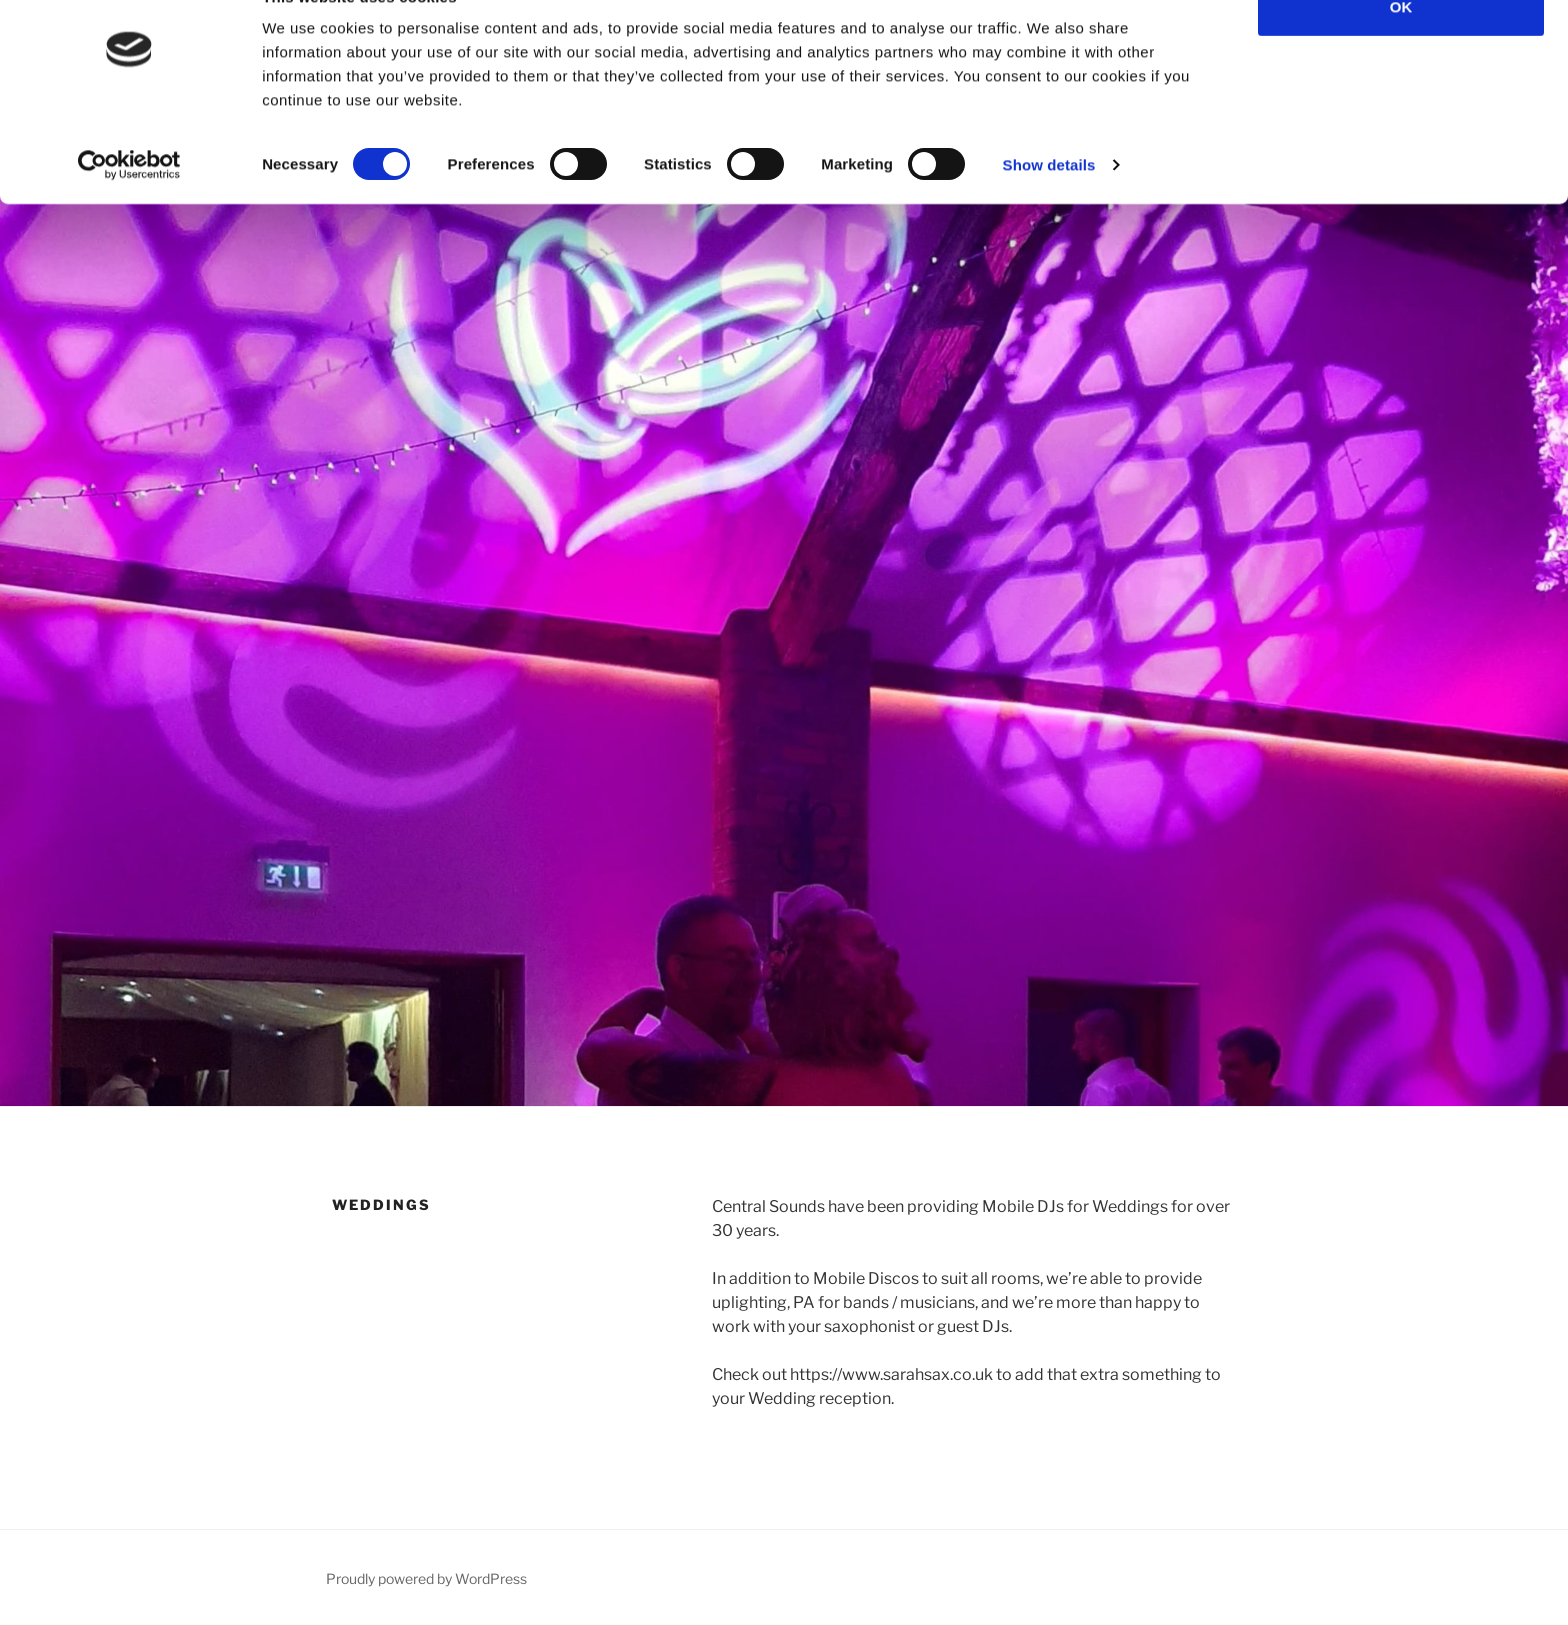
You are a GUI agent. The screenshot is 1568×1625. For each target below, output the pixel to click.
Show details (1049, 209)
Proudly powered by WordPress (426, 1578)
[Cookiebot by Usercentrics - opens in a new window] (129, 210)
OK (1401, 51)
